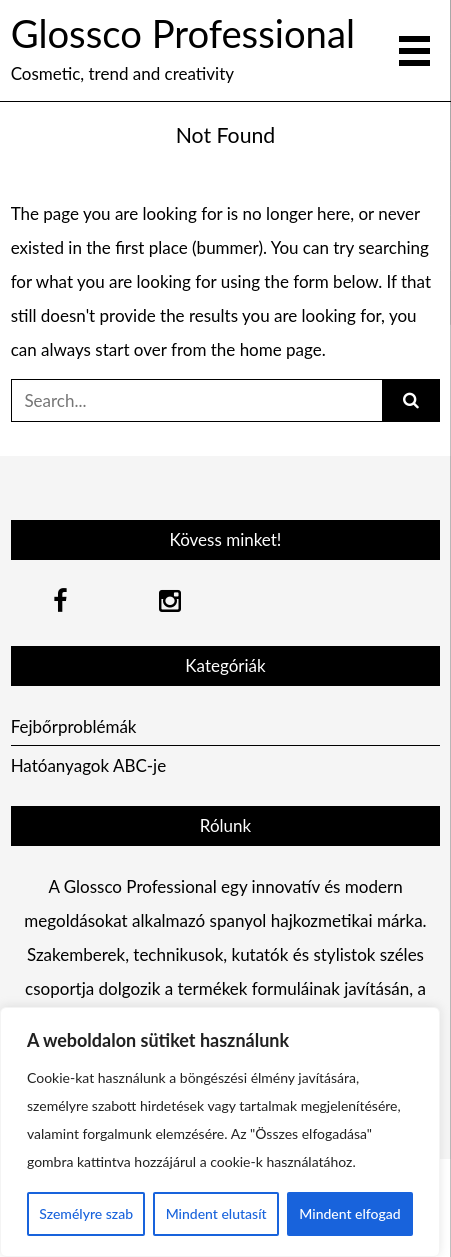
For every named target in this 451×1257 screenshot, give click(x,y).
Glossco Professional (183, 33)
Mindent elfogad (349, 1213)
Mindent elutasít (216, 1213)
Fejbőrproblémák (74, 726)
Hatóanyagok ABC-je (89, 765)
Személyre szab (86, 1213)
